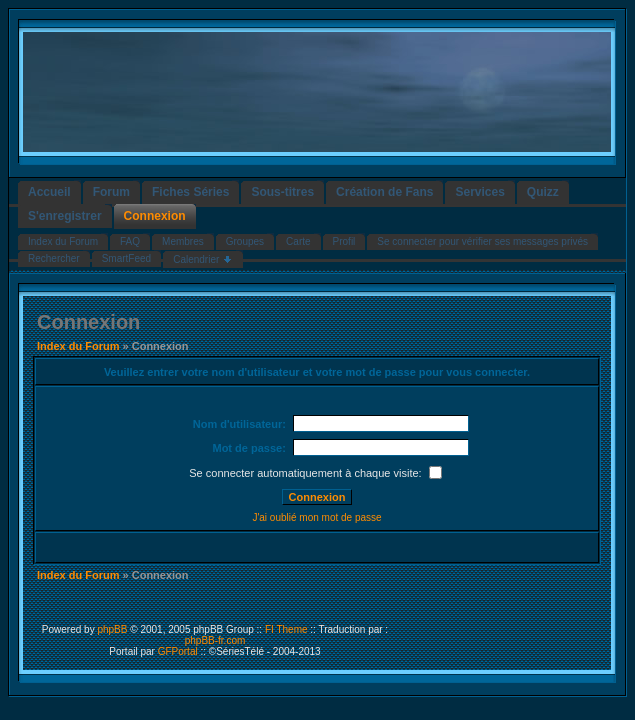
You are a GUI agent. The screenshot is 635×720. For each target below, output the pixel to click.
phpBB (112, 629)
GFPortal (178, 651)
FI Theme (286, 629)
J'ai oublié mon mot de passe (316, 517)
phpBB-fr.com (215, 640)
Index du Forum (78, 346)
